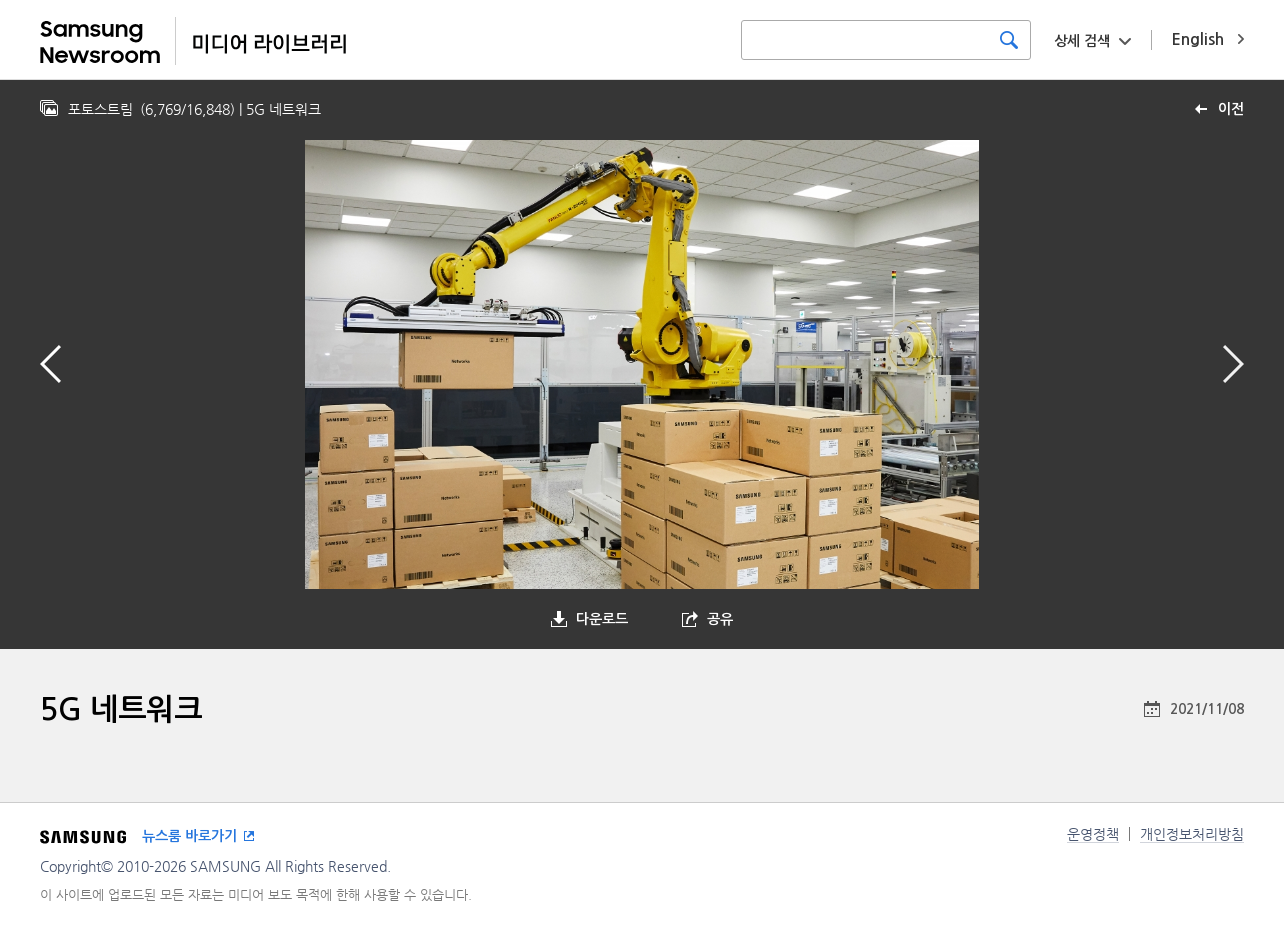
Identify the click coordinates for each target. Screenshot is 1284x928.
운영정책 (1093, 834)
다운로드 (602, 619)
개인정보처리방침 (1192, 834)
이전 (1231, 109)
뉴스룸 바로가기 (189, 836)
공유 (720, 619)
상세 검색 (1082, 41)
